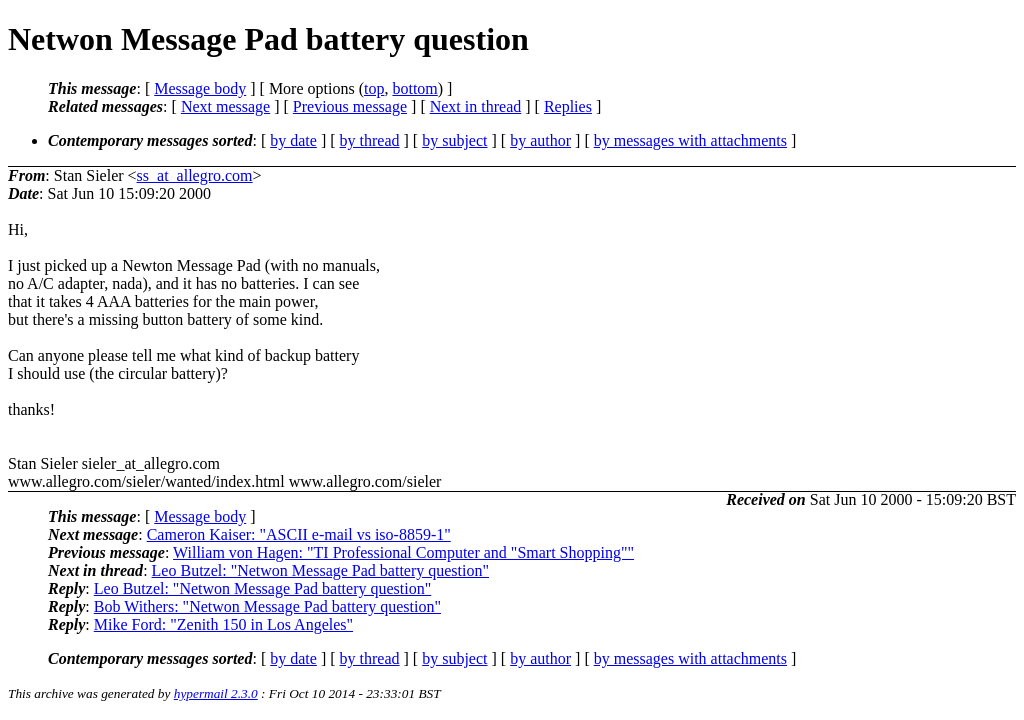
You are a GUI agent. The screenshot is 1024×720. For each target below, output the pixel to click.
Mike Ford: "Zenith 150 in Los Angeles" (223, 624)
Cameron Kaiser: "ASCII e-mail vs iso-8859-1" (299, 534)
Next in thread (476, 106)
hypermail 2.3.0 (216, 693)
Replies (568, 106)
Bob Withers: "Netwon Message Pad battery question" (267, 606)
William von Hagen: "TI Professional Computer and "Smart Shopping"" (403, 552)
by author (540, 140)
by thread (370, 140)
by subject (454, 140)
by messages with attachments (690, 140)
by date (293, 140)
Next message (225, 106)
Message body (200, 88)
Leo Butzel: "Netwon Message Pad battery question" (320, 570)
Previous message (350, 106)
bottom (414, 88)
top (374, 88)
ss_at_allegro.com (195, 175)
